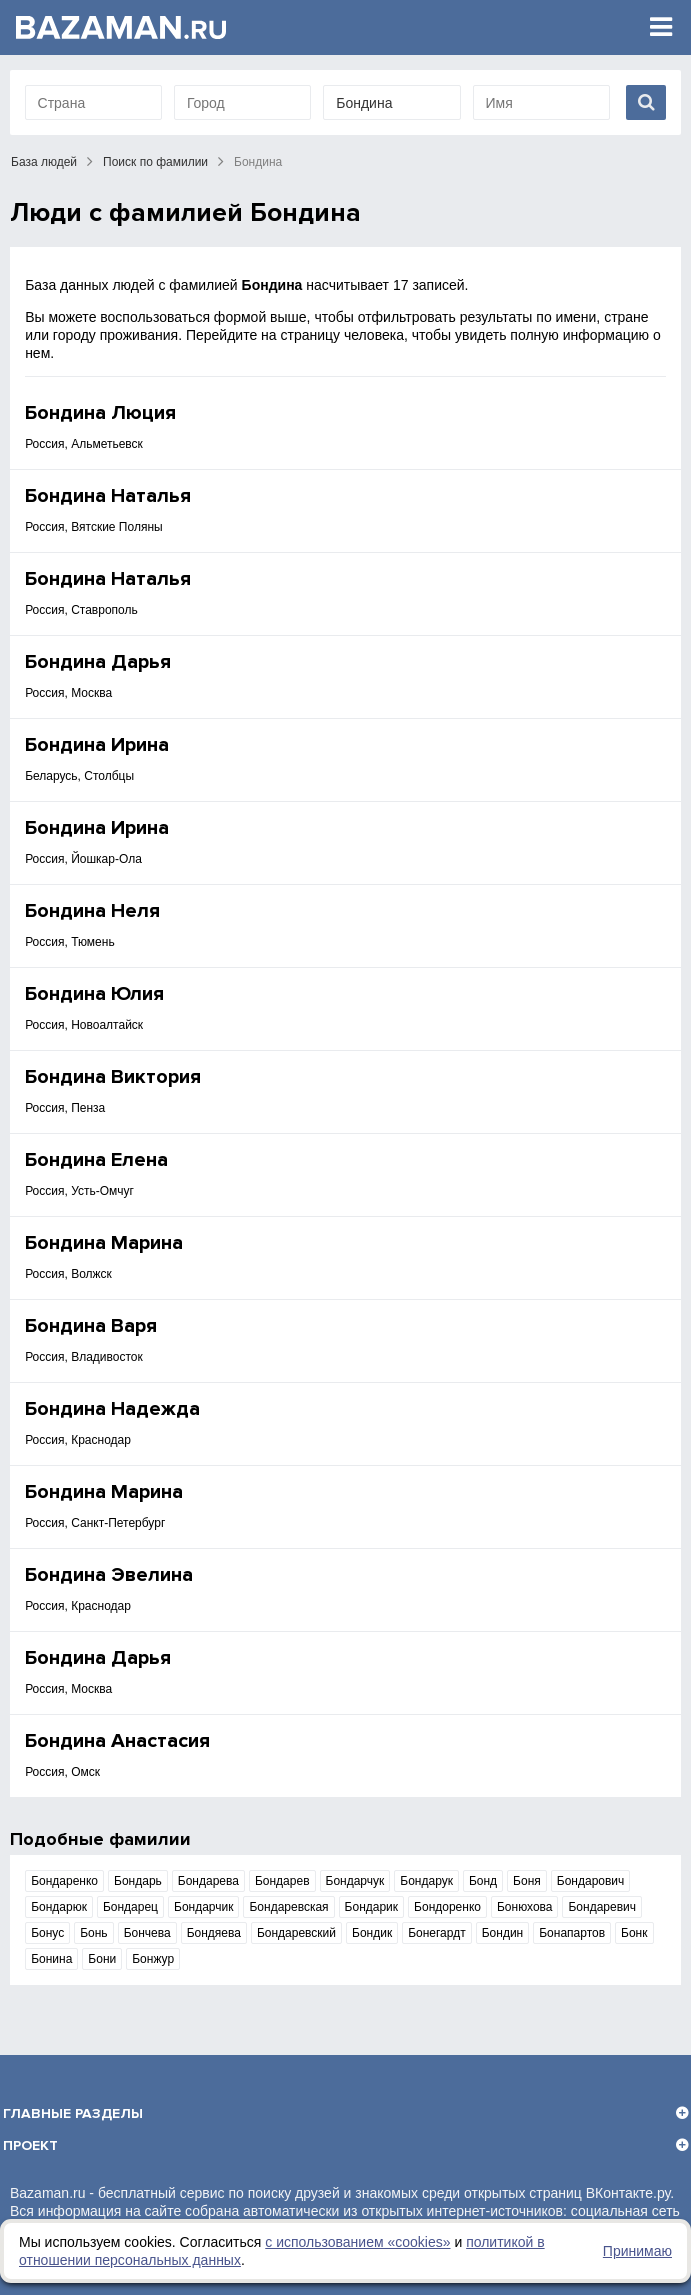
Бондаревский (296, 1933)
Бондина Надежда (112, 1409)
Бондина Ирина (97, 745)
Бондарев (282, 1881)
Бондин (503, 1933)
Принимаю (637, 2251)
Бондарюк (59, 1907)
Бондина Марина (104, 1243)
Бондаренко (64, 1881)
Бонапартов (572, 1933)
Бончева (147, 1933)
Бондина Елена (96, 1160)
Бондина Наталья (108, 496)
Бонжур (153, 1959)
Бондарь (138, 1881)
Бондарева (208, 1881)
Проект (30, 2145)
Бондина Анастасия (117, 1741)
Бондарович (591, 1881)
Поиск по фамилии (155, 162)
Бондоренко (447, 1907)
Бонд (483, 1881)
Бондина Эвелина (109, 1575)
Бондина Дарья (98, 662)
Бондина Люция (100, 413)
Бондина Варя (91, 1326)
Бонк (634, 1933)
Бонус (47, 1933)
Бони (102, 1959)
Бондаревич (602, 1907)
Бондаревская (288, 1907)
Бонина (51, 1959)
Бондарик (371, 1907)
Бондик (372, 1933)
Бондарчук (355, 1881)
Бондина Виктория (113, 1077)
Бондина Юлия (94, 994)
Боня (527, 1881)
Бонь (93, 1933)
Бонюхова (525, 1907)
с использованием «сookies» (357, 2242)
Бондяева (214, 1933)
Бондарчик (203, 1907)
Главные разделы (73, 2113)
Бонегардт (437, 1933)
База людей (44, 162)
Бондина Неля (92, 911)
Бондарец (130, 1907)
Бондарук (426, 1881)
